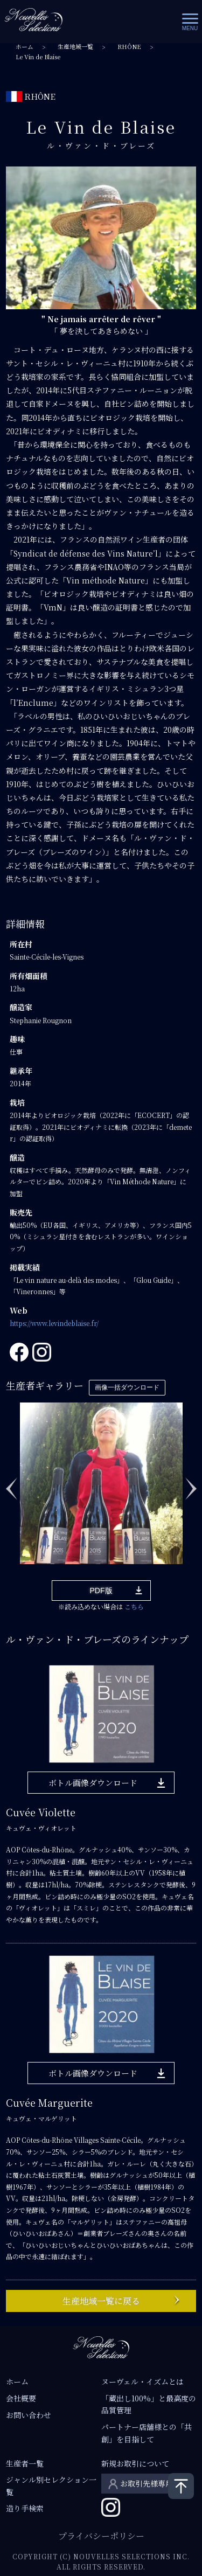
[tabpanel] (101, 1482)
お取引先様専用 (146, 2483)
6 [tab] (105, 1556)
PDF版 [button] (101, 1590)
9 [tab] (154, 1556)
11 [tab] (186, 1556)
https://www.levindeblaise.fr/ (54, 1323)
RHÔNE (129, 46)
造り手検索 (25, 2508)
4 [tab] (73, 1556)
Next (190, 1482)
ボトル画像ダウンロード (92, 1782)
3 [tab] (57, 1556)
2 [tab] (41, 1556)
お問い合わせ (28, 2415)
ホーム (24, 46)
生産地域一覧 (75, 46)
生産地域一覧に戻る (101, 2301)
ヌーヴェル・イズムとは (142, 2381)
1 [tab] (24, 1556)
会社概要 (21, 2398)
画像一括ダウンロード (127, 1387)
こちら (134, 1606)
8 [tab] (138, 1556)
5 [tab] (89, 1556)
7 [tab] (121, 1556)
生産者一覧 (25, 2463)
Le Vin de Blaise (38, 56)
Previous (11, 1482)
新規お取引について (135, 2463)
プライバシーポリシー (101, 2536)
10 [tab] (170, 1556)
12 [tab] (105, 1572)
